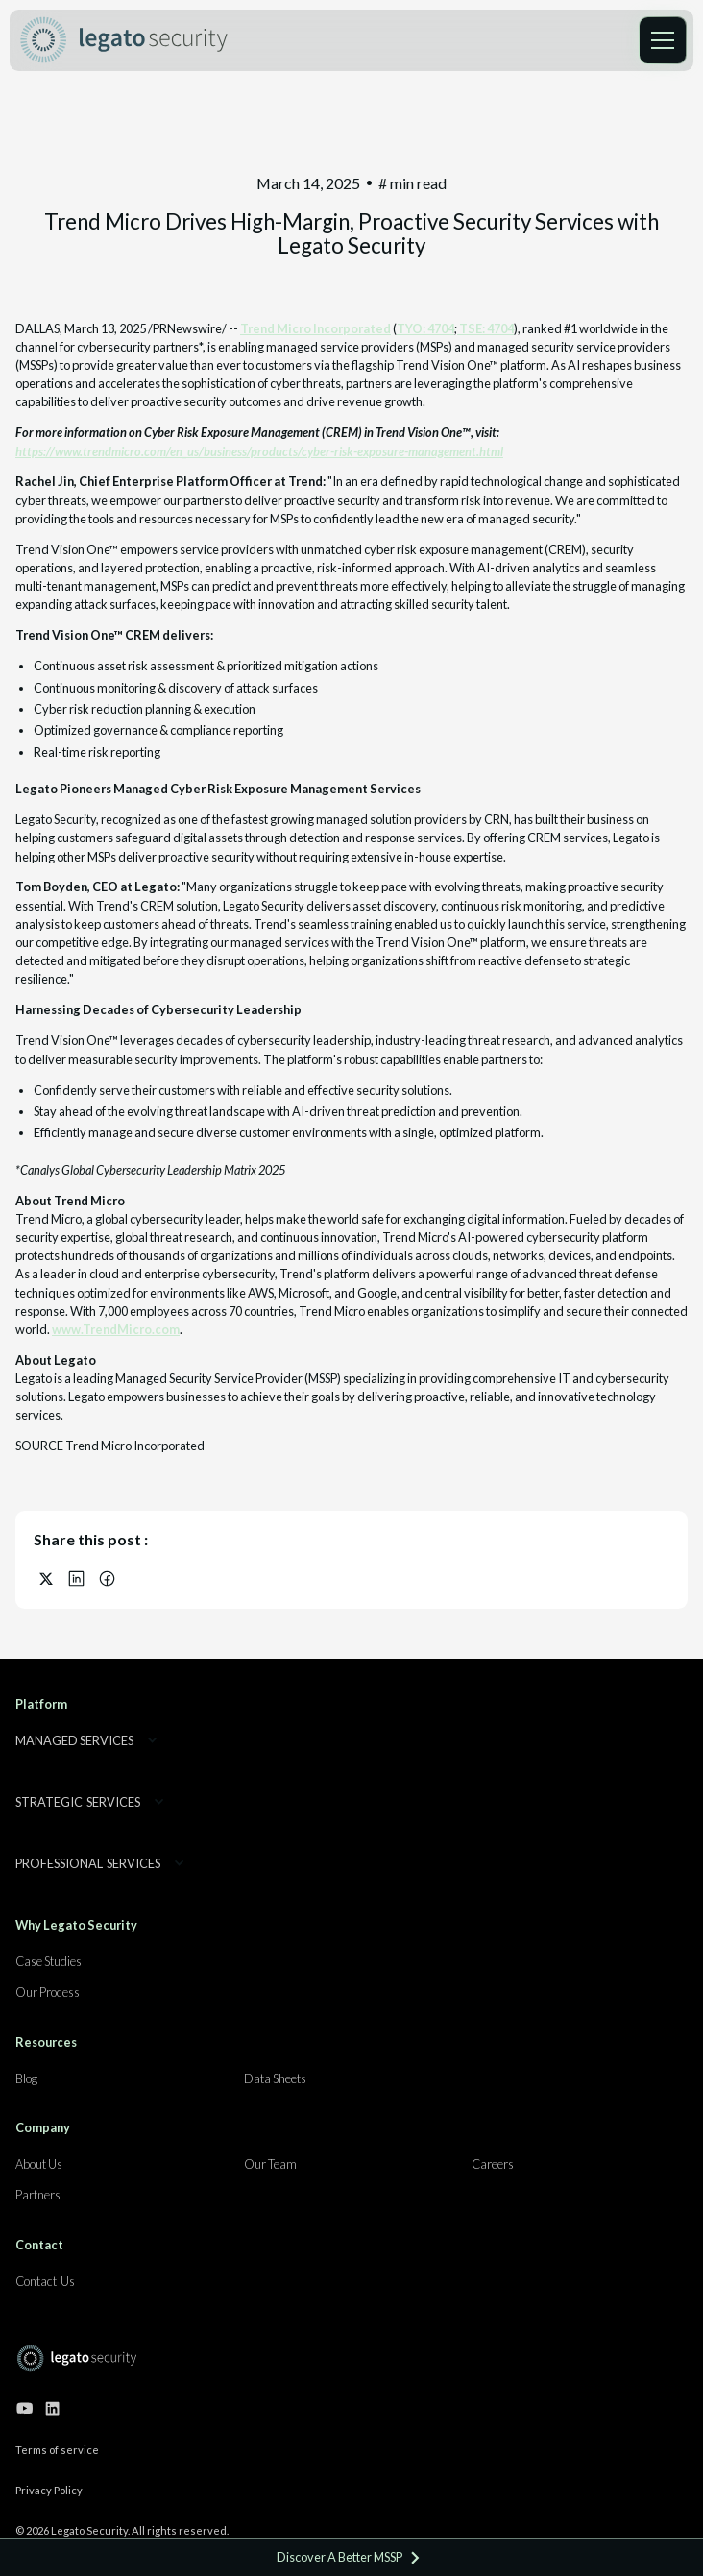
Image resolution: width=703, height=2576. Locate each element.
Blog (26, 2078)
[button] (663, 40)
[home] (123, 39)
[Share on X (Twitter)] (46, 1579)
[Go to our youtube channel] (24, 2408)
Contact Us (45, 2281)
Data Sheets (275, 2078)
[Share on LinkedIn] (76, 1579)
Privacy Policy (49, 2490)
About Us (38, 2164)
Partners (38, 2194)
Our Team (270, 2164)
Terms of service (57, 2449)
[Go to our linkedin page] (52, 2408)
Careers (493, 2164)
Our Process (47, 1992)
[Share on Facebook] (107, 1579)
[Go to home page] (76, 2358)
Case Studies (48, 1961)
